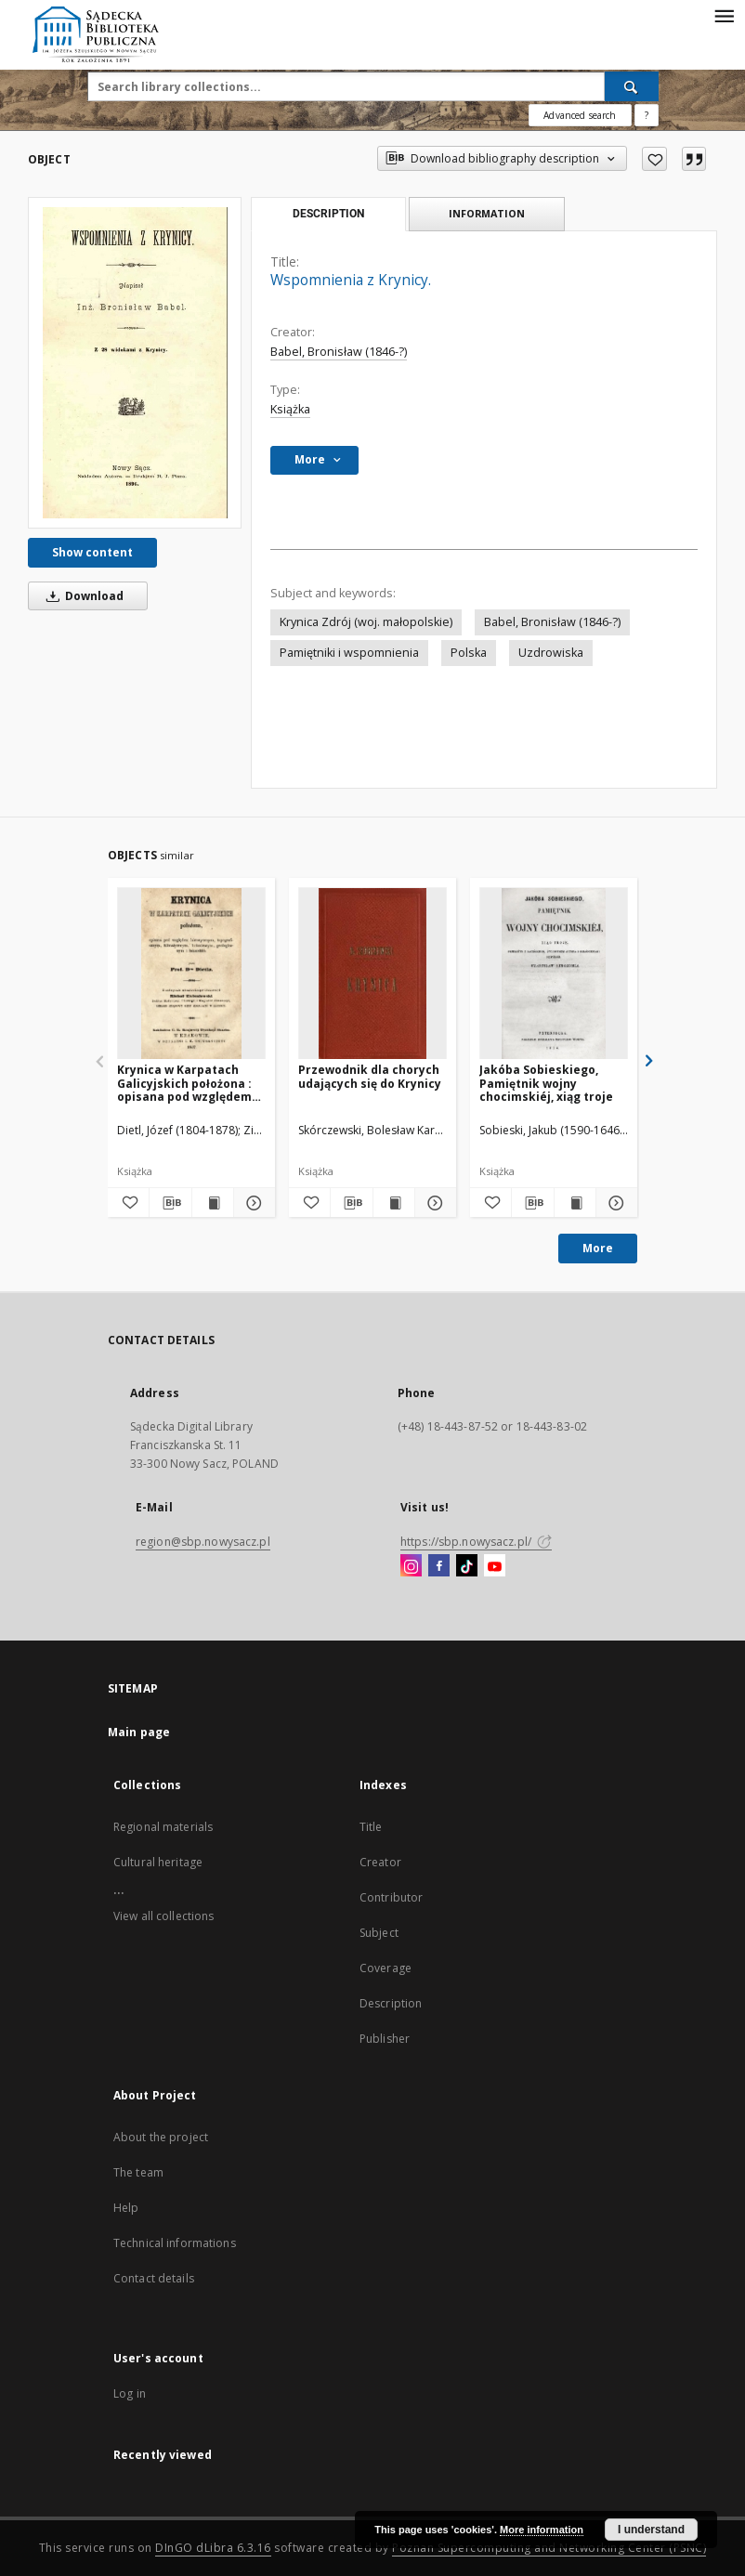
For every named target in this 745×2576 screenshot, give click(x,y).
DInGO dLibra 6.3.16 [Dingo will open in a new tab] (213, 2548)
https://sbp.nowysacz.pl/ (476, 1542)
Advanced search (579, 115)
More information (541, 2529)
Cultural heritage (158, 1862)
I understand (651, 2529)
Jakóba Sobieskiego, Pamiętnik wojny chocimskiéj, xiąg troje (546, 1083)
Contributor (391, 1897)
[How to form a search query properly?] (646, 115)
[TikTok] (466, 1566)
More (597, 1248)
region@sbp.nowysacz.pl (203, 1542)
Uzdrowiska (550, 652)
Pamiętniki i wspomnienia (349, 652)
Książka (290, 409)
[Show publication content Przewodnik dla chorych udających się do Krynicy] (393, 1203)
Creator (380, 1862)
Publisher (384, 2038)
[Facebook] (439, 1566)
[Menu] (723, 15)
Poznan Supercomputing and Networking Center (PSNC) (549, 2548)
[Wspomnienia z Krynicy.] (134, 362)
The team (138, 2172)
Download (82, 596)
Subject (379, 1933)
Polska (469, 652)
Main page (139, 1732)
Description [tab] (328, 213)
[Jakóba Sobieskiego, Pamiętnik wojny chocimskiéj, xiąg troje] (553, 974)
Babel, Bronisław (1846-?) (338, 352)
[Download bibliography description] (170, 1203)
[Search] (632, 86)
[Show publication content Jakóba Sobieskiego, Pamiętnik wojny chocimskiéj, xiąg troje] (575, 1203)
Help (125, 2208)
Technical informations (174, 2243)
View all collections (163, 1916)
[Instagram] (411, 1566)
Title (371, 1827)
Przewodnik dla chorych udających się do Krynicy (369, 1076)
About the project (160, 2137)
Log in (129, 2393)
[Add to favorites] (654, 159)
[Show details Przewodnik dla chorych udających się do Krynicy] (432, 1203)
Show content (92, 552)
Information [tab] (487, 213)
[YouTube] (494, 1566)
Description (390, 2003)
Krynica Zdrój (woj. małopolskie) (366, 622)
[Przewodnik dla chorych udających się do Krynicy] (372, 974)
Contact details (153, 2278)
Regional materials (163, 1827)
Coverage (385, 1968)
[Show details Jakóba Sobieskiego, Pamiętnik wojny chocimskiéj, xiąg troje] (614, 1203)
